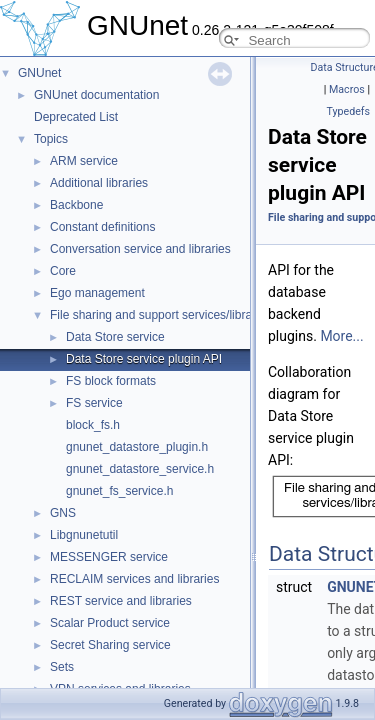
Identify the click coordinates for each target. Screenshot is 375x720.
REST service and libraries (121, 601)
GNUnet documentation (96, 95)
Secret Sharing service (110, 645)
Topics (51, 139)
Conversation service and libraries (140, 249)
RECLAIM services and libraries (134, 579)
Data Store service (115, 337)
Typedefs (348, 111)
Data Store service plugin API (144, 359)
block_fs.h (93, 425)
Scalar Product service (110, 623)
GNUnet (39, 73)
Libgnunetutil (84, 535)
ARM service (84, 161)
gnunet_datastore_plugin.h (137, 447)
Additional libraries (99, 183)
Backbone (76, 205)
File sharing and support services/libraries (160, 315)
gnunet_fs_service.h (119, 491)
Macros (347, 89)
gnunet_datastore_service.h (140, 469)
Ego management (97, 293)
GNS (63, 513)
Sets (62, 667)
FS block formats (111, 381)
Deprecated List (76, 117)
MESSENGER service (109, 557)
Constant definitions (102, 227)
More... (341, 336)
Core (63, 271)
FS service (94, 403)
